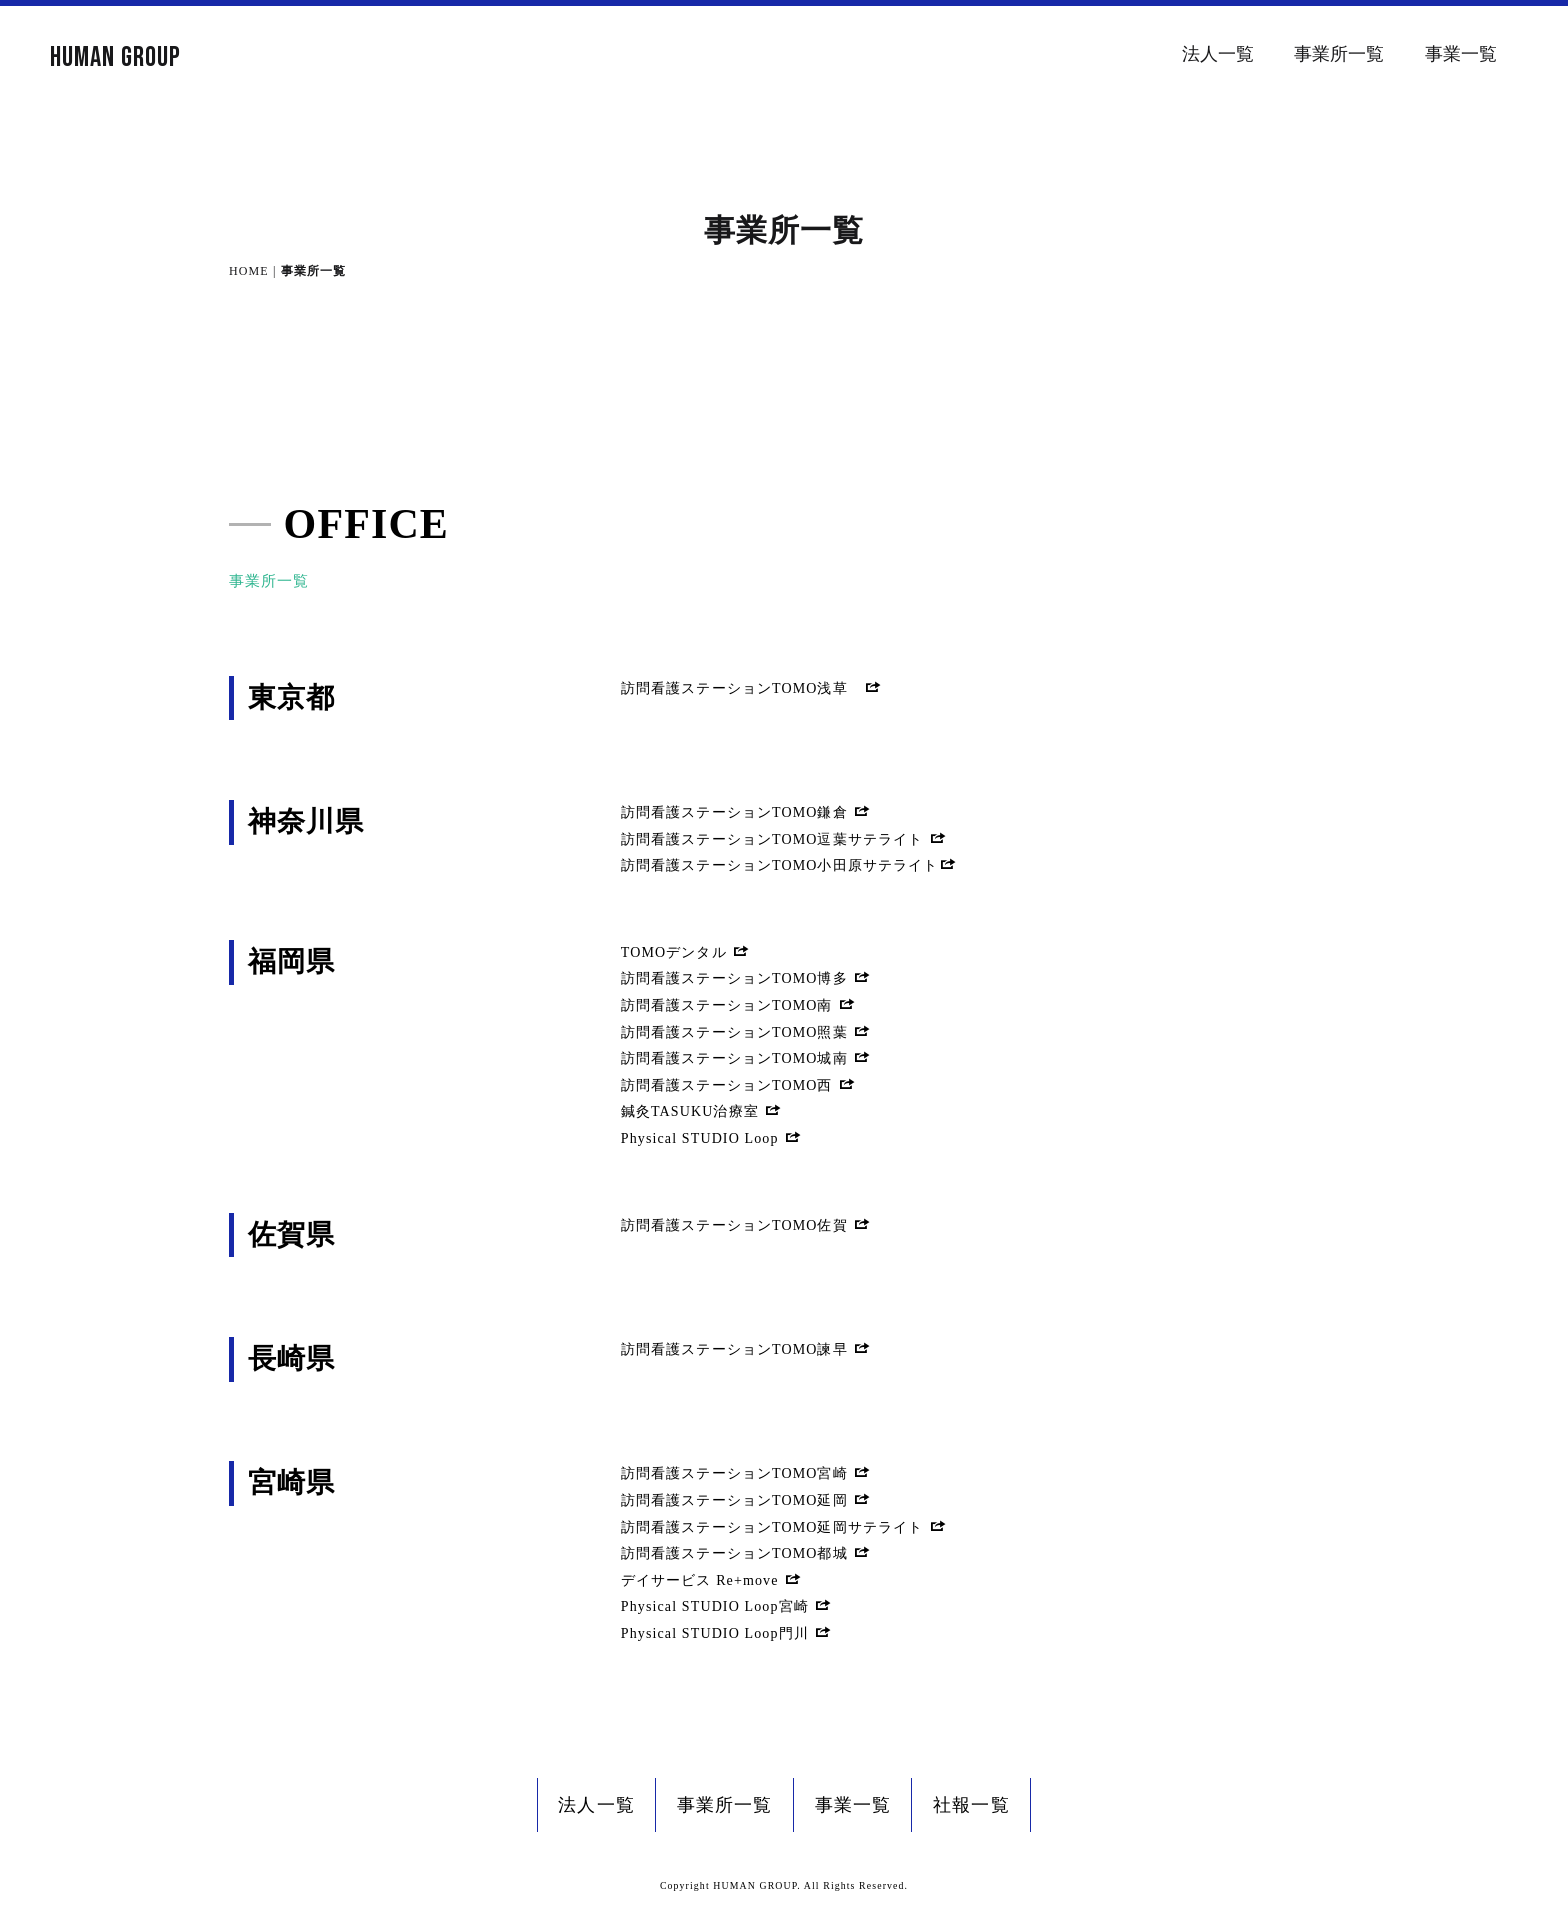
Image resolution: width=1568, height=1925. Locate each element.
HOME (249, 271)
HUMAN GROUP (115, 57)
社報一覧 (971, 1805)
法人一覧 (1218, 54)
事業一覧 (1461, 54)
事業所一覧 (1339, 54)
